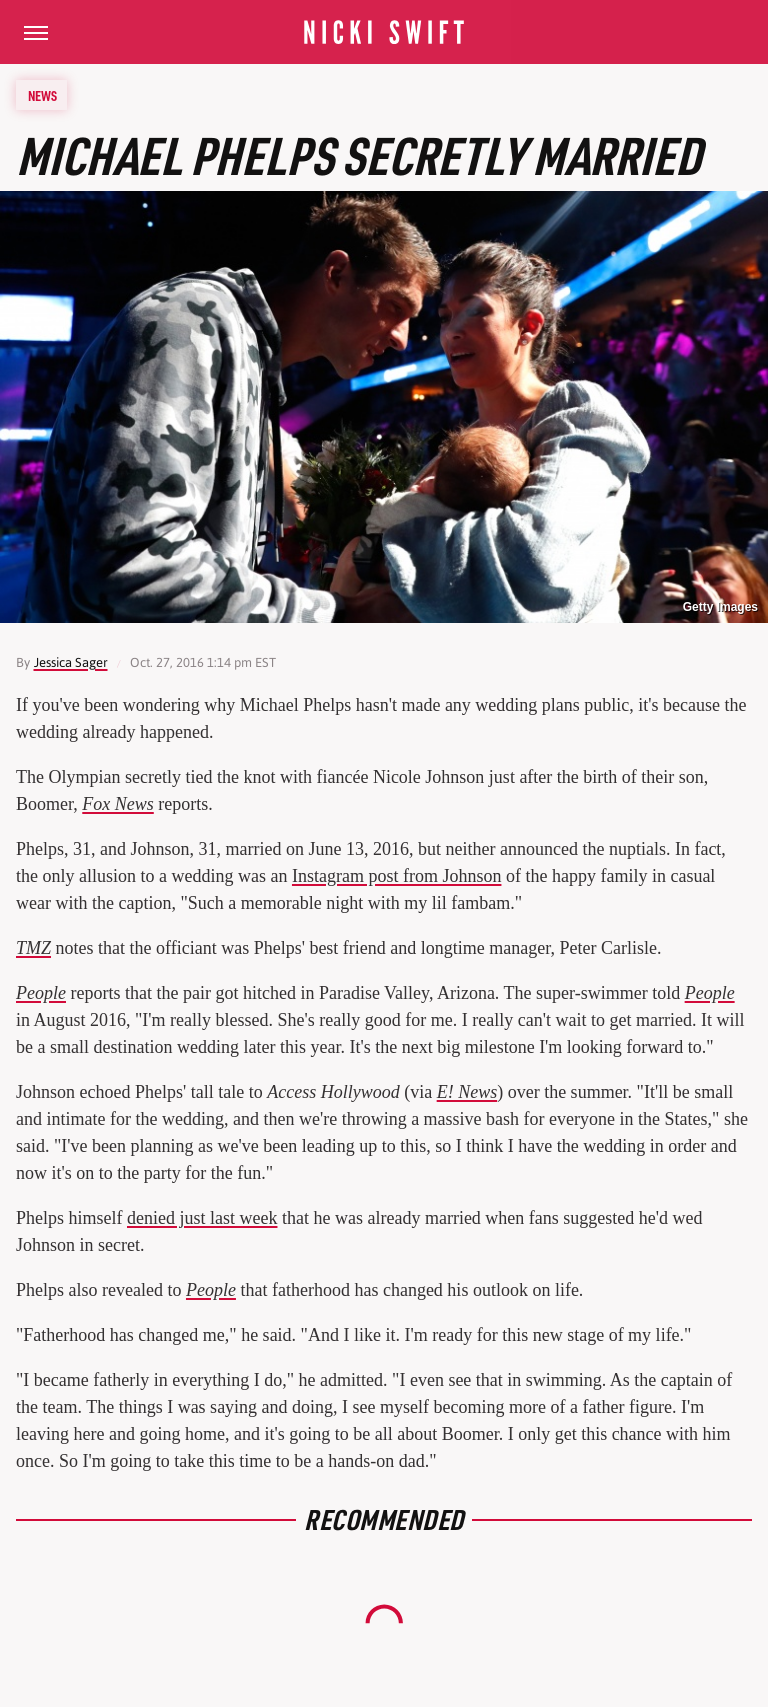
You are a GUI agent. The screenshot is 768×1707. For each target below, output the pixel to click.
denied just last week (202, 1218)
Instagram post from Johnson (396, 876)
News (42, 95)
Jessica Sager (71, 662)
